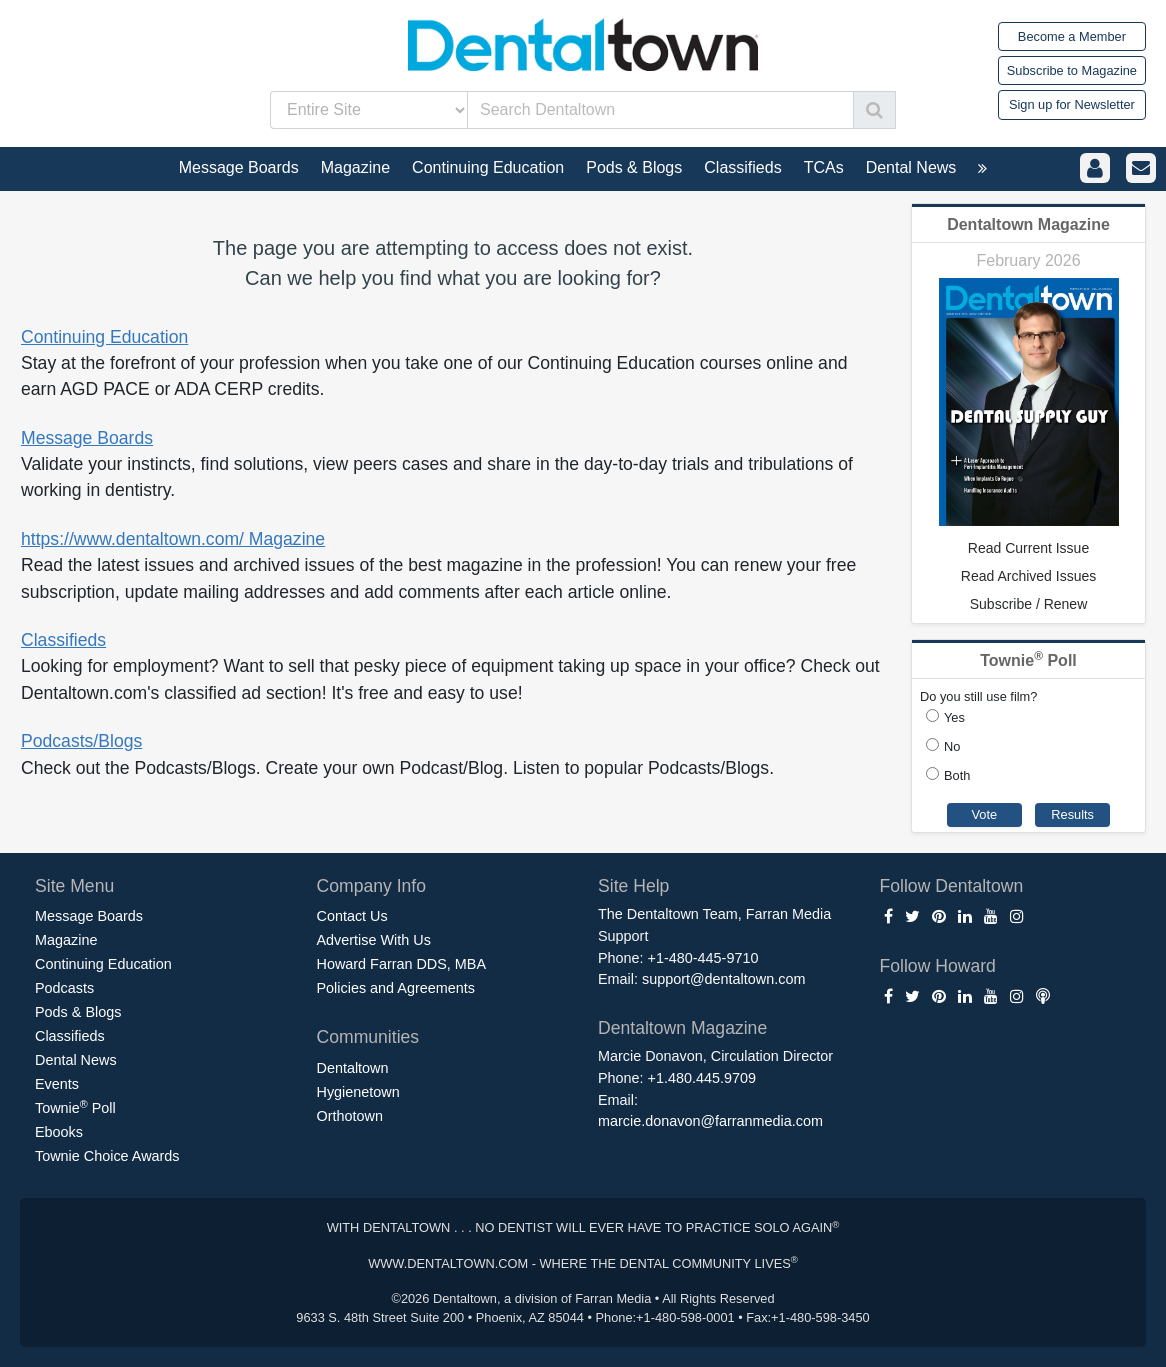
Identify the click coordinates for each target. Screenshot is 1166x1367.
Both (957, 775)
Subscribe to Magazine (1072, 70)
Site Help (633, 886)
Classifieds (63, 640)
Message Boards (87, 438)
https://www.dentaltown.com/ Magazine (173, 539)
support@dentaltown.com (723, 979)
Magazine (66, 940)
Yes (954, 717)
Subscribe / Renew (1029, 604)
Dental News (76, 1060)
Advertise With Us (374, 940)
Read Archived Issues (1028, 576)
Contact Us (352, 916)
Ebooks (59, 1132)
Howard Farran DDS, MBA (402, 964)
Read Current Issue (1028, 548)
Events (57, 1084)
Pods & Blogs (78, 1012)
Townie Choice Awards (107, 1156)
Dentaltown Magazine (1028, 224)
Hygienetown (358, 1092)
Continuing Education (104, 337)
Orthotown (350, 1116)
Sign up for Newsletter (1072, 104)
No (952, 746)
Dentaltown (353, 1068)
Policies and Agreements (396, 988)
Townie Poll (75, 1107)
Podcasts (64, 988)
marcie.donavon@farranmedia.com (710, 1121)
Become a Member (1072, 36)
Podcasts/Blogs (81, 741)
